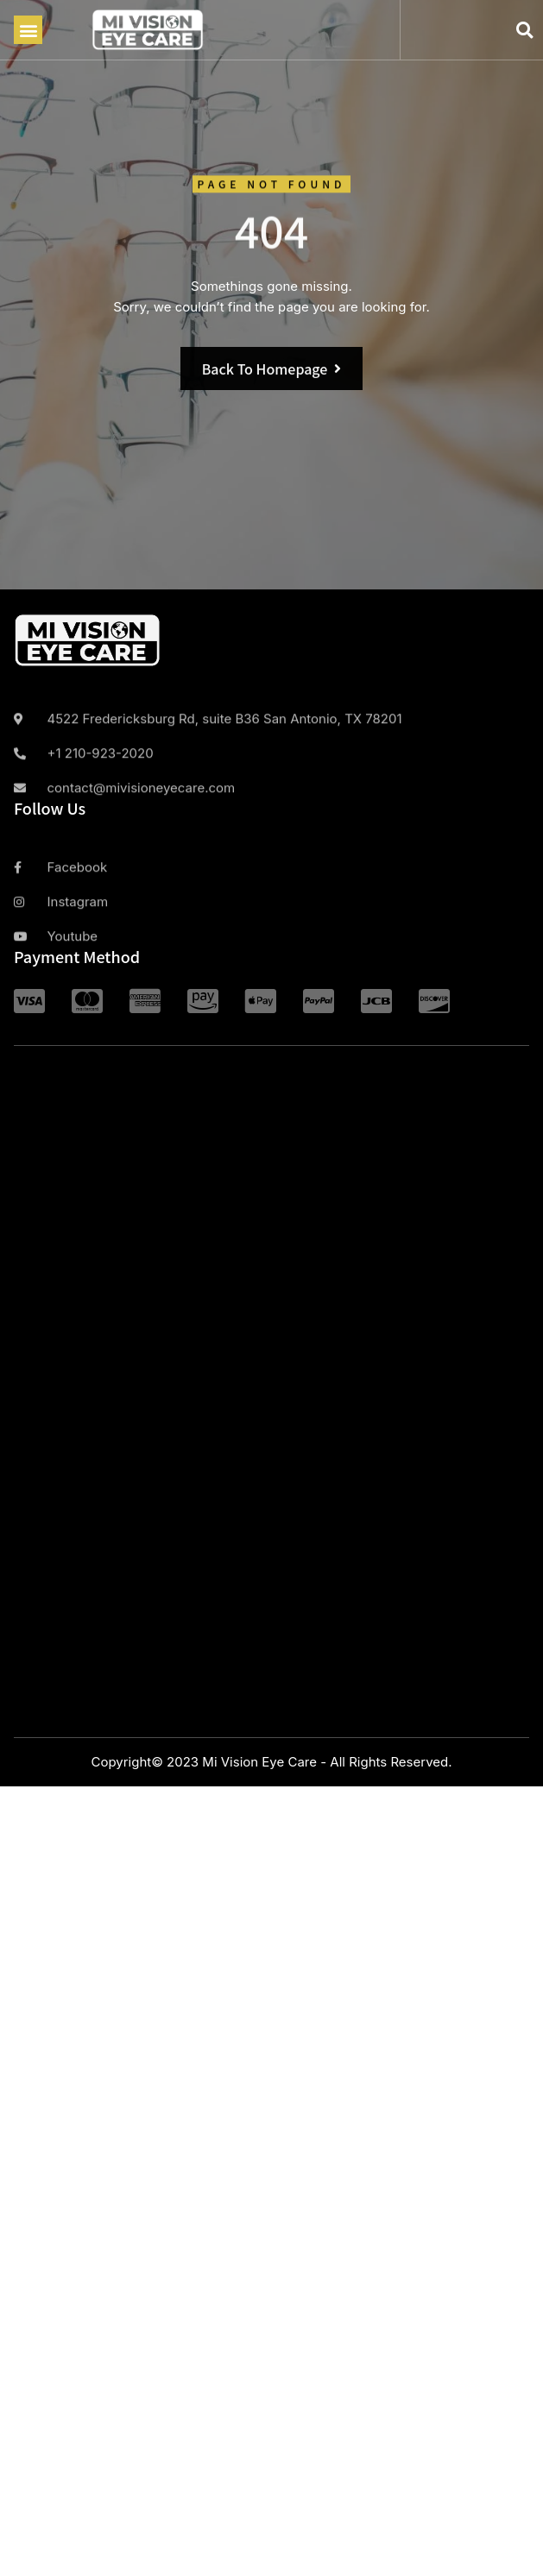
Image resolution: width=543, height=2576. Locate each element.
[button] (28, 30)
